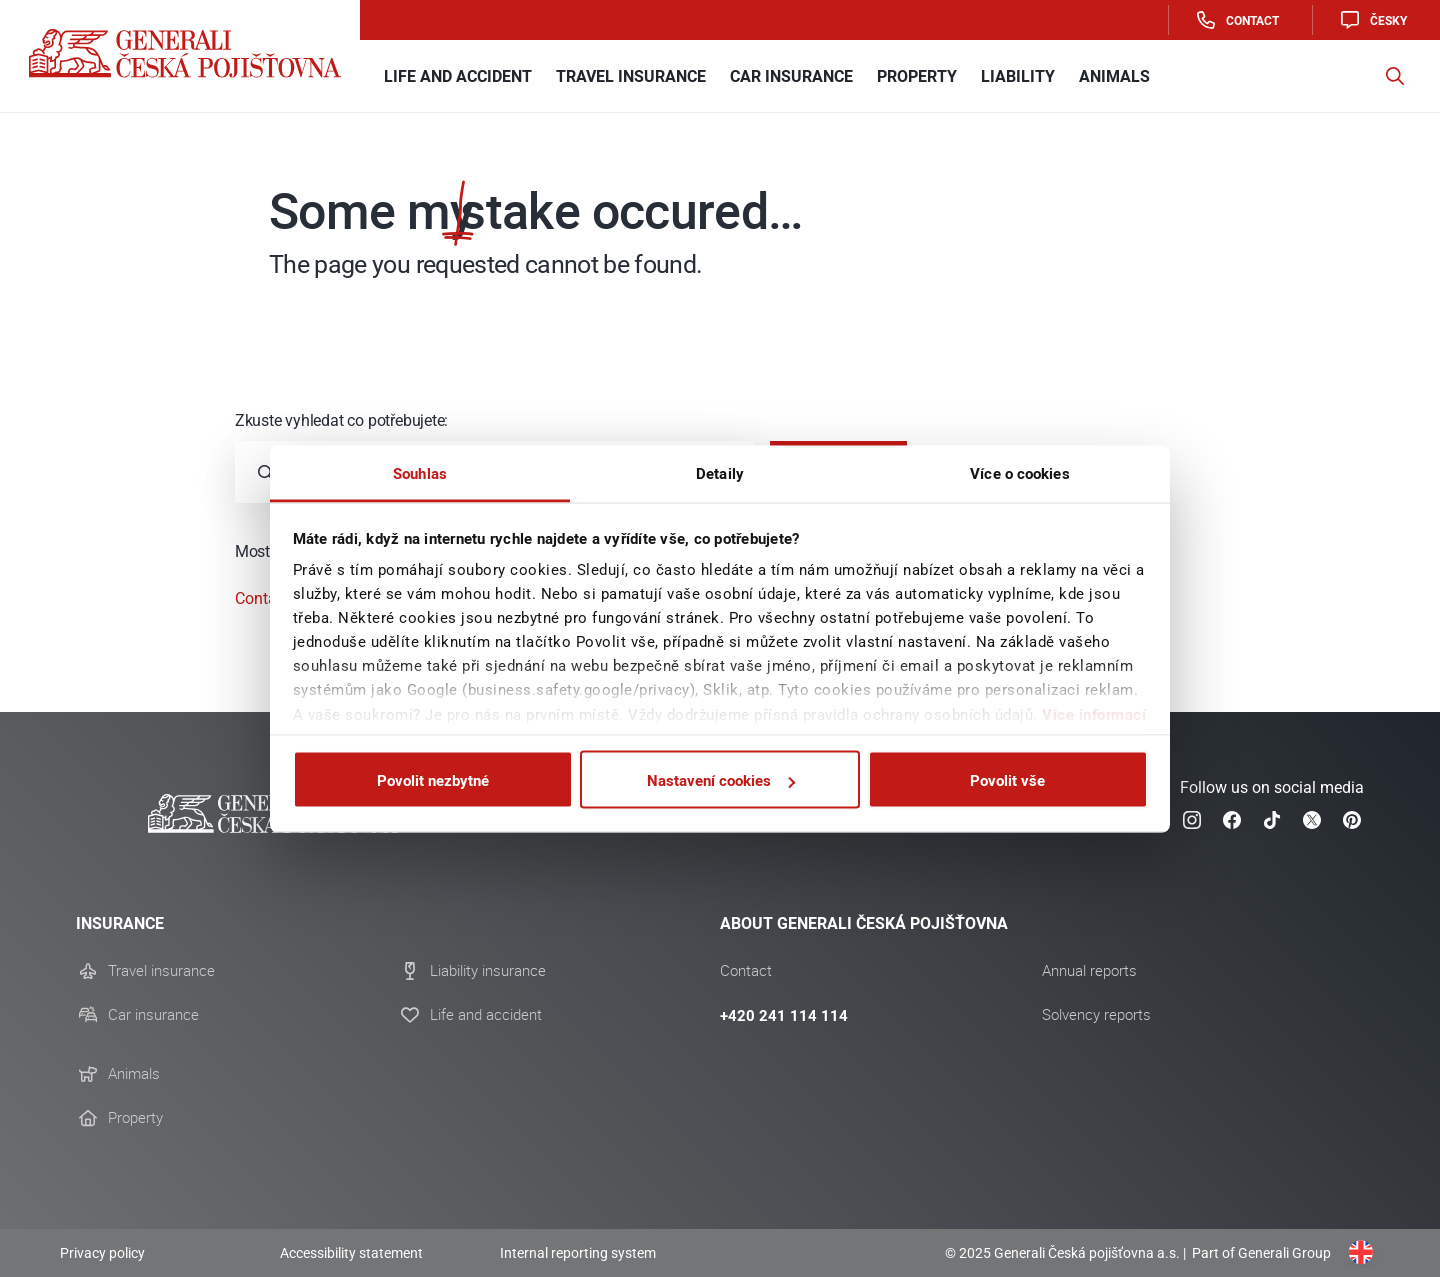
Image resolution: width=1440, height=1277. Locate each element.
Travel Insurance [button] (631, 76)
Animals (134, 1074)
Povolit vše (1007, 780)
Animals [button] (1114, 76)
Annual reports (1089, 971)
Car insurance (153, 1015)
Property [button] (917, 76)
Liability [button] (1018, 76)
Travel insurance (161, 971)
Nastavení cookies (721, 780)
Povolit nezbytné (433, 780)
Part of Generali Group (1260, 1253)
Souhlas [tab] (420, 472)
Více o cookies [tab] (1019, 472)
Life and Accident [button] (458, 76)
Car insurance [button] (791, 76)
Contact (1236, 20)
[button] (1395, 76)
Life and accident (486, 1015)
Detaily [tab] (720, 472)
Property (135, 1118)
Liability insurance (488, 971)
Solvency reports (1096, 1015)
